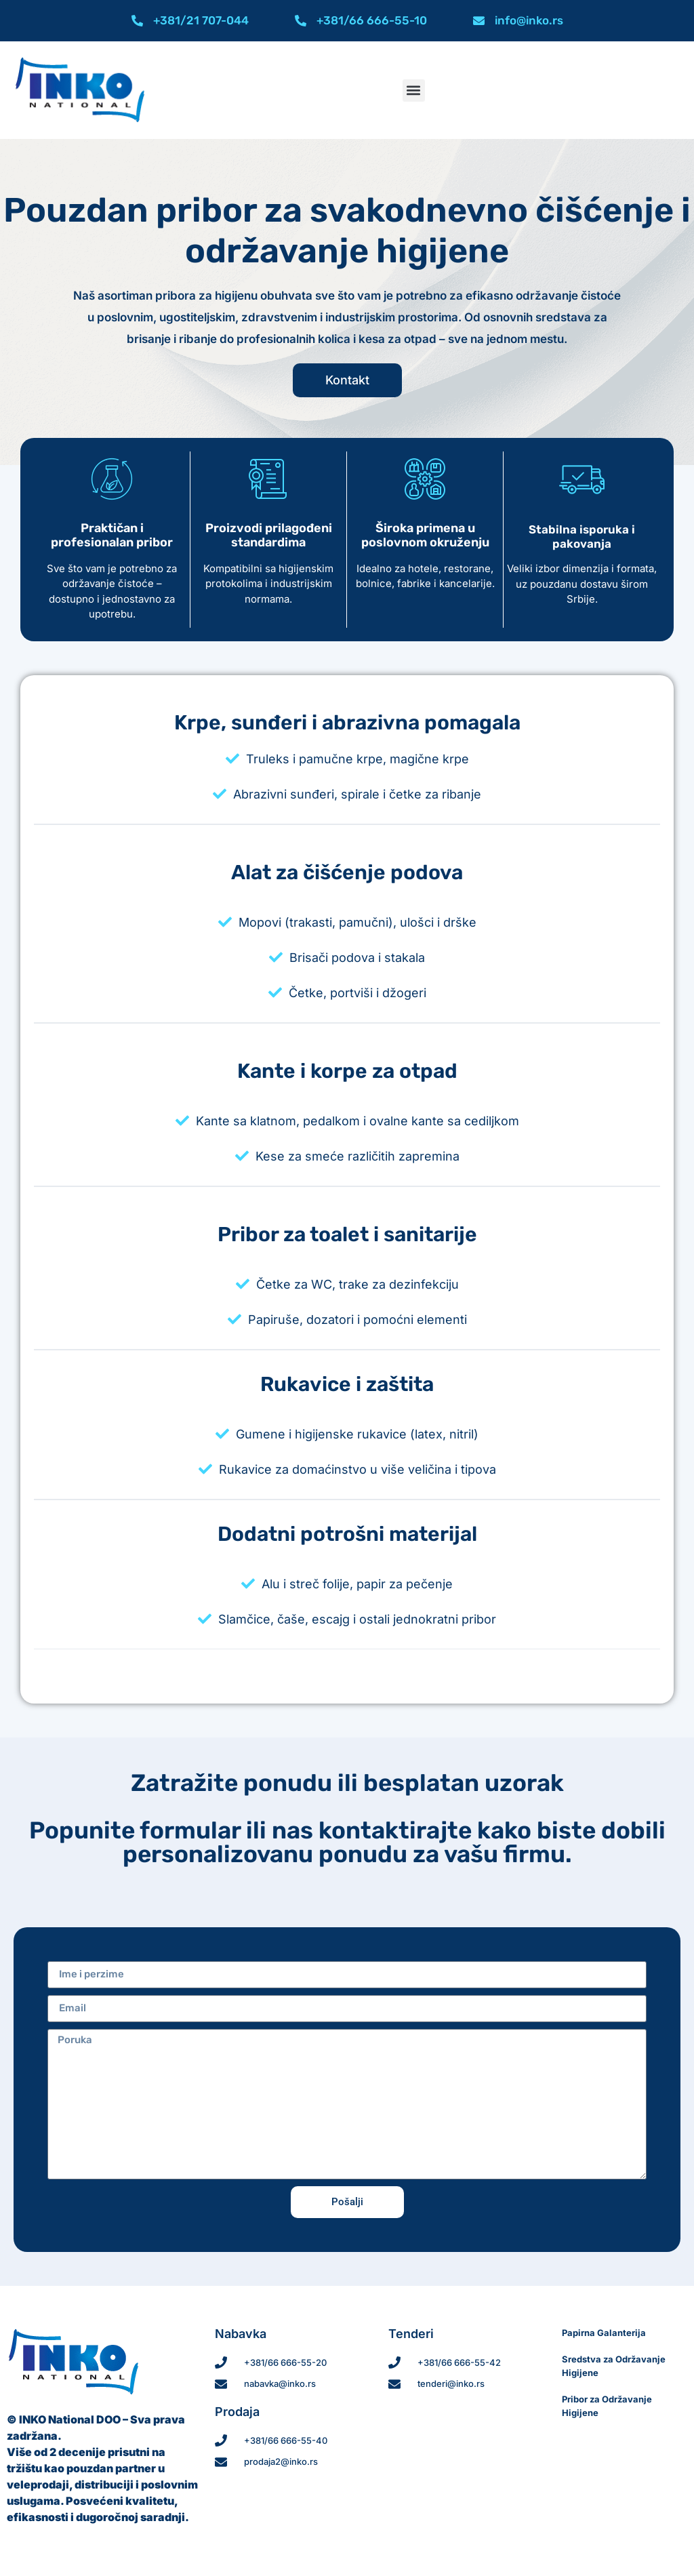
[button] (414, 90)
